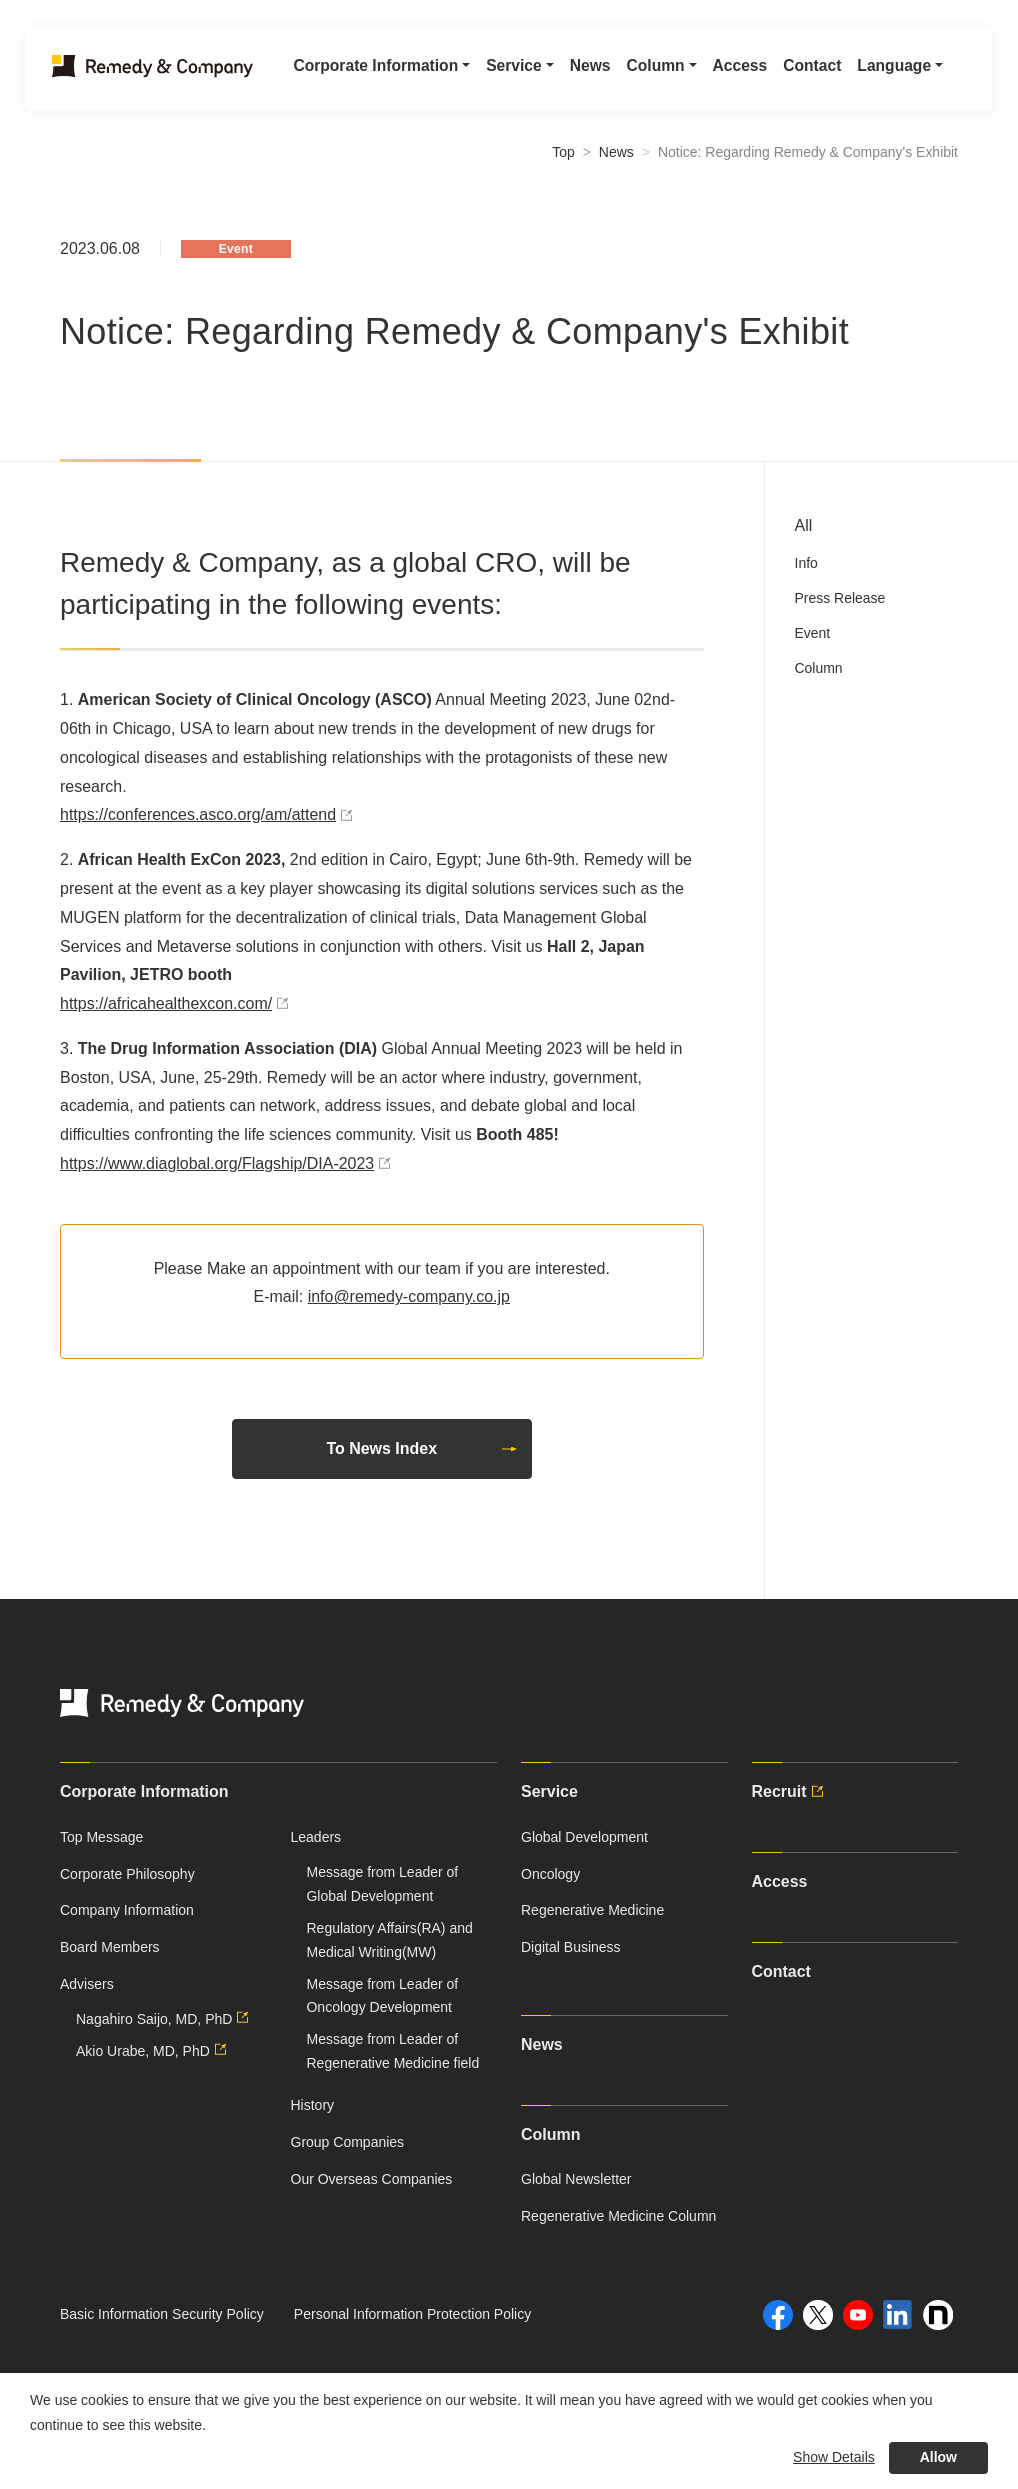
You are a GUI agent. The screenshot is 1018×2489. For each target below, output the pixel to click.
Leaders (316, 1837)
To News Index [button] (422, 1448)
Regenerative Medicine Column (618, 2216)
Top (563, 152)
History (313, 2105)
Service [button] (497, 71)
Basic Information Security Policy (162, 2314)
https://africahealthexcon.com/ (177, 1003)
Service (549, 1791)
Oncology (550, 1874)
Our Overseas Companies (372, 2179)
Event (813, 633)
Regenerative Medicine (592, 1910)
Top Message (101, 1837)
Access (727, 71)
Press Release (840, 598)
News (575, 71)
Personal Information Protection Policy (412, 2314)
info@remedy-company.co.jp (409, 1296)
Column (819, 668)
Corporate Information (144, 1791)
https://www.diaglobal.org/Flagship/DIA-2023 (228, 1163)
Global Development (584, 1837)
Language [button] (884, 71)
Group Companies (348, 2142)
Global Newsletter (576, 2179)
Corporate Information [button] (356, 71)
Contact (800, 71)
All (804, 525)
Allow (938, 2457)
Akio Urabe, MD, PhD (154, 2051)
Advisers (87, 1984)
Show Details (834, 2457)
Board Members (110, 1947)
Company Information (127, 1910)
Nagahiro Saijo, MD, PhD (165, 2019)
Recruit (790, 1791)
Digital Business (571, 1947)
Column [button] (641, 71)
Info (806, 563)
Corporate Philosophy (127, 1874)
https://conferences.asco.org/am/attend (209, 814)
